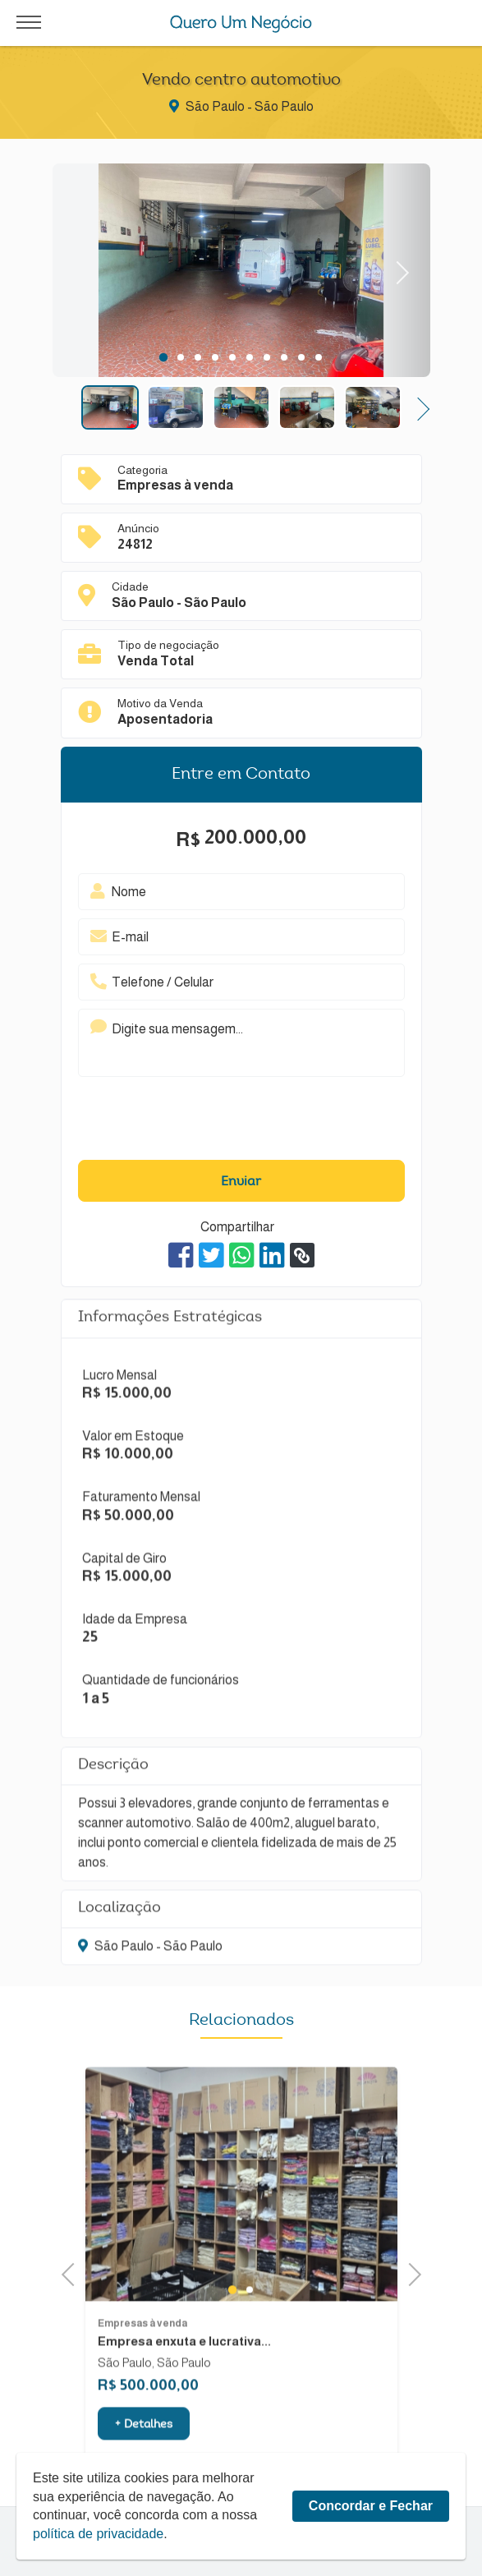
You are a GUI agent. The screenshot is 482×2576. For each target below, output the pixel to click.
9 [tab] (301, 357)
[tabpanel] (241, 272)
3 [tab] (197, 357)
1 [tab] (163, 357)
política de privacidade (98, 2534)
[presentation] (216, 1122)
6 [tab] (249, 357)
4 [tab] (215, 357)
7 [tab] (266, 357)
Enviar (241, 1182)
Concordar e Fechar (371, 2506)
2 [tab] (180, 357)
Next (397, 270)
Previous (73, 2272)
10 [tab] (318, 357)
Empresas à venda (142, 2362)
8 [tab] (284, 357)
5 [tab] (232, 357)
